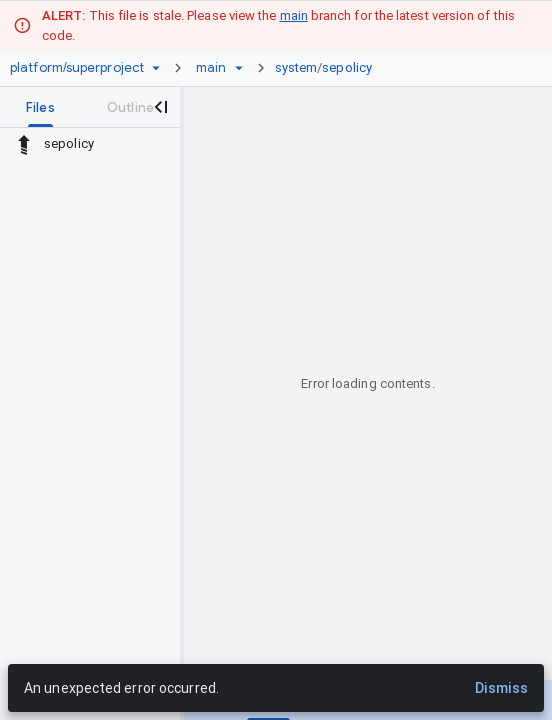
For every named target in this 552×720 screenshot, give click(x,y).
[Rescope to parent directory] (24, 144)
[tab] (40, 107)
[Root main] (211, 68)
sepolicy (347, 67)
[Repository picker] (156, 68)
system (296, 67)
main (294, 15)
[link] (329, 68)
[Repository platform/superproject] (77, 68)
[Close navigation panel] (160, 107)
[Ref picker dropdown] (239, 68)
